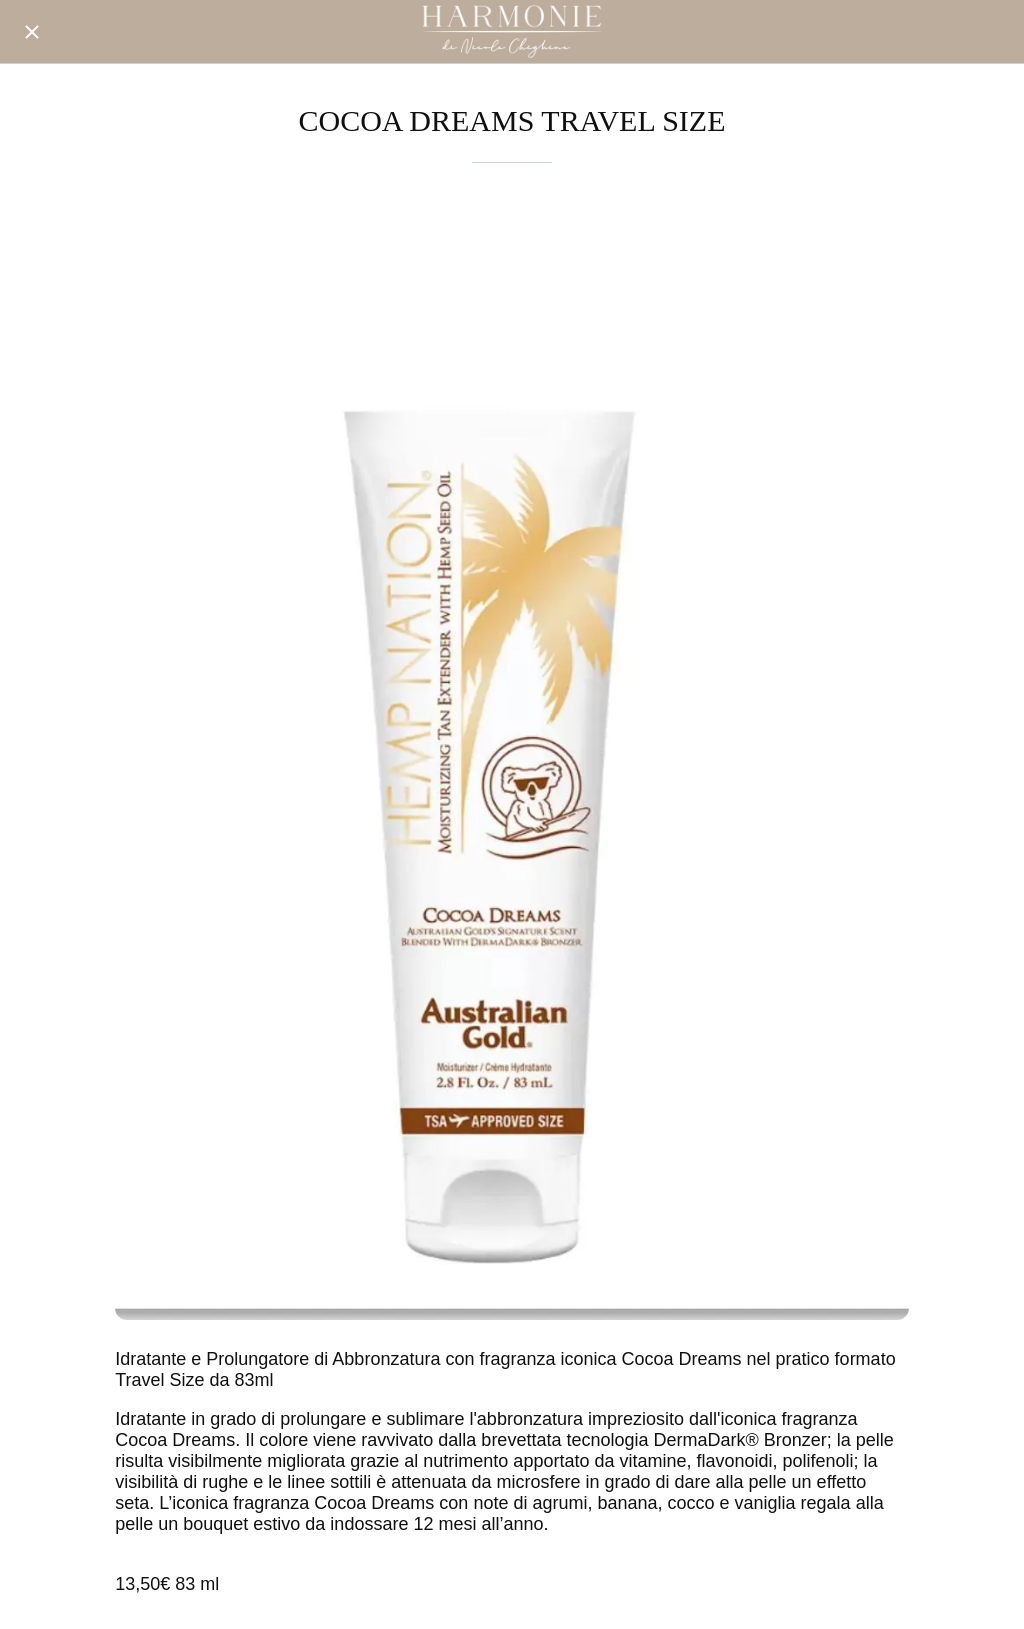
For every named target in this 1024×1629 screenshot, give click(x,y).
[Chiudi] (32, 32)
